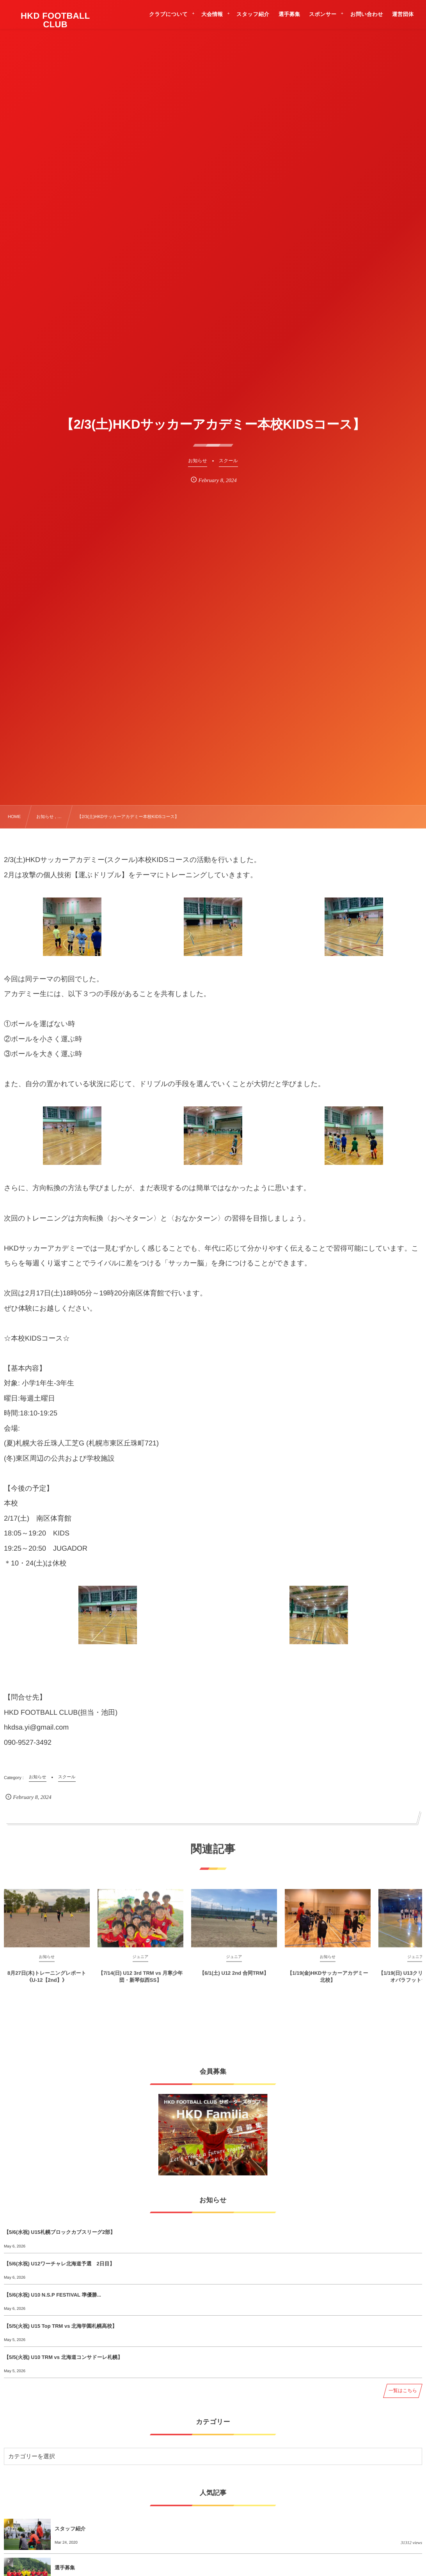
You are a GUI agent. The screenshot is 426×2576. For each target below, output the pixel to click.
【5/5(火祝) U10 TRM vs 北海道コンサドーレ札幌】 (63, 2357)
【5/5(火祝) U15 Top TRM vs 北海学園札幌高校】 (60, 2326)
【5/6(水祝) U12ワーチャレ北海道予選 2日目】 (59, 2264)
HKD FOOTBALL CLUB (55, 20)
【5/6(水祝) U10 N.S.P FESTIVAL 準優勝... (52, 2295)
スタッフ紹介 (70, 2529)
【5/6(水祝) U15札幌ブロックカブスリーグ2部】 (59, 2232)
